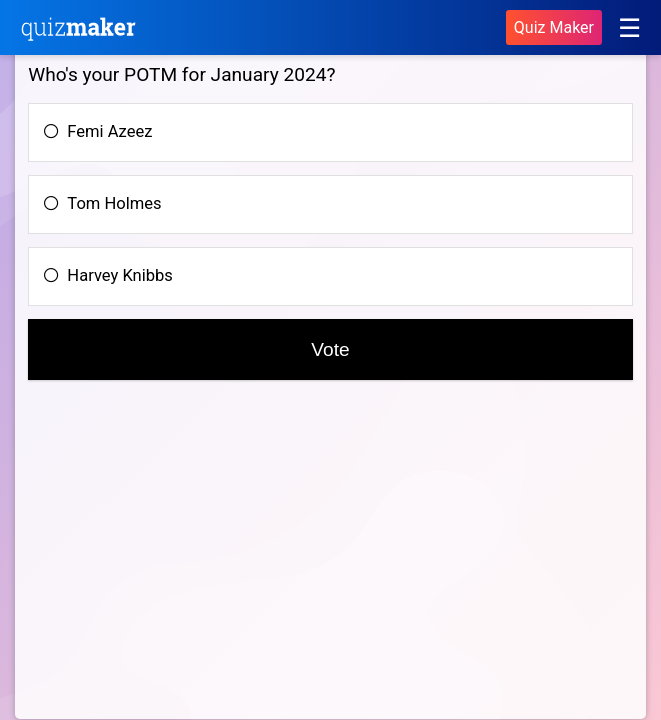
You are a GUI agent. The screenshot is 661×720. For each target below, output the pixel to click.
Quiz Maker (554, 27)
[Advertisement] (196, 566)
